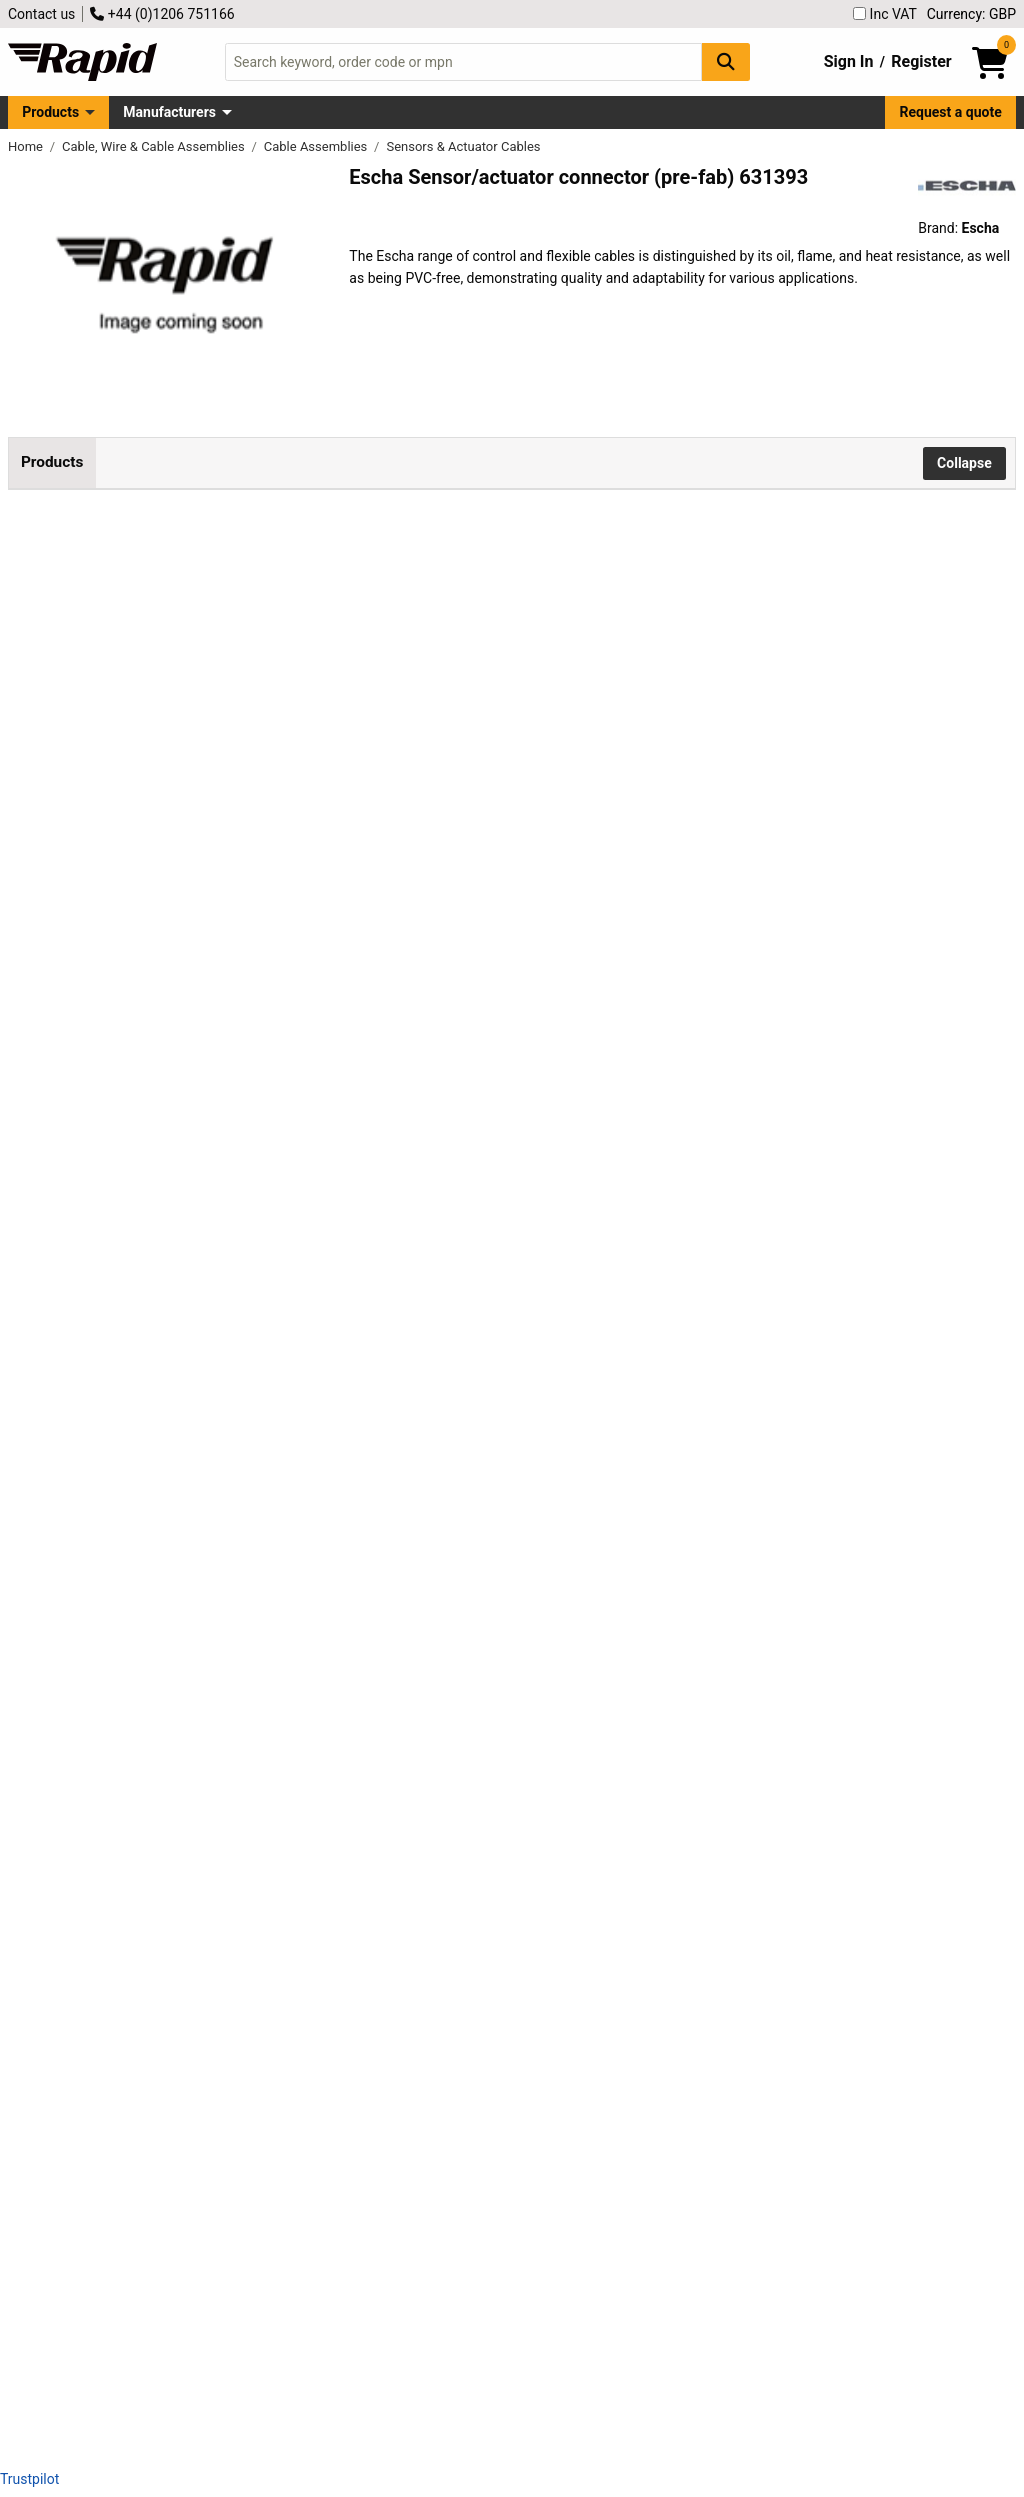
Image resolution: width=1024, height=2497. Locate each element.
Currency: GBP (971, 14)
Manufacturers (169, 112)
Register (921, 61)
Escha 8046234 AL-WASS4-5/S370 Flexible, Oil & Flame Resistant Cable (254, 1331)
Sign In (849, 61)
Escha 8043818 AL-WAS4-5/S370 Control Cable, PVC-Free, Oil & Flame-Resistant (253, 611)
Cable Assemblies (317, 146)
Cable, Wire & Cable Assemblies (155, 146)
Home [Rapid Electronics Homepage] (27, 146)
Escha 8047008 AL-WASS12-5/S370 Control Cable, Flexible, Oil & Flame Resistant (263, 2253)
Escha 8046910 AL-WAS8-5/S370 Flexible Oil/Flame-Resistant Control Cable (250, 1893)
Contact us (41, 14)
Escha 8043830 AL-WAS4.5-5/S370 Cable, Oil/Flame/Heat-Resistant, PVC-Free (263, 971)
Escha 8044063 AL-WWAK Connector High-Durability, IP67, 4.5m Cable (249, 1151)
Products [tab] (52, 462)
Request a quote (951, 112)
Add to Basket (537, 624)
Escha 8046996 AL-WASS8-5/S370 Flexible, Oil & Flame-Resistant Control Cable (256, 2073)
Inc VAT (885, 14)
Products (50, 112)
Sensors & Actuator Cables (463, 146)
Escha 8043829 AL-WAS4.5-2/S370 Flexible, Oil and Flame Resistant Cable (262, 791)
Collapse (964, 463)
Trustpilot (29, 2479)
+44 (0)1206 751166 (162, 14)
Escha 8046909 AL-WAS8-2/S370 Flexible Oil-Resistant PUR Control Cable (257, 1713)
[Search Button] (726, 61)
